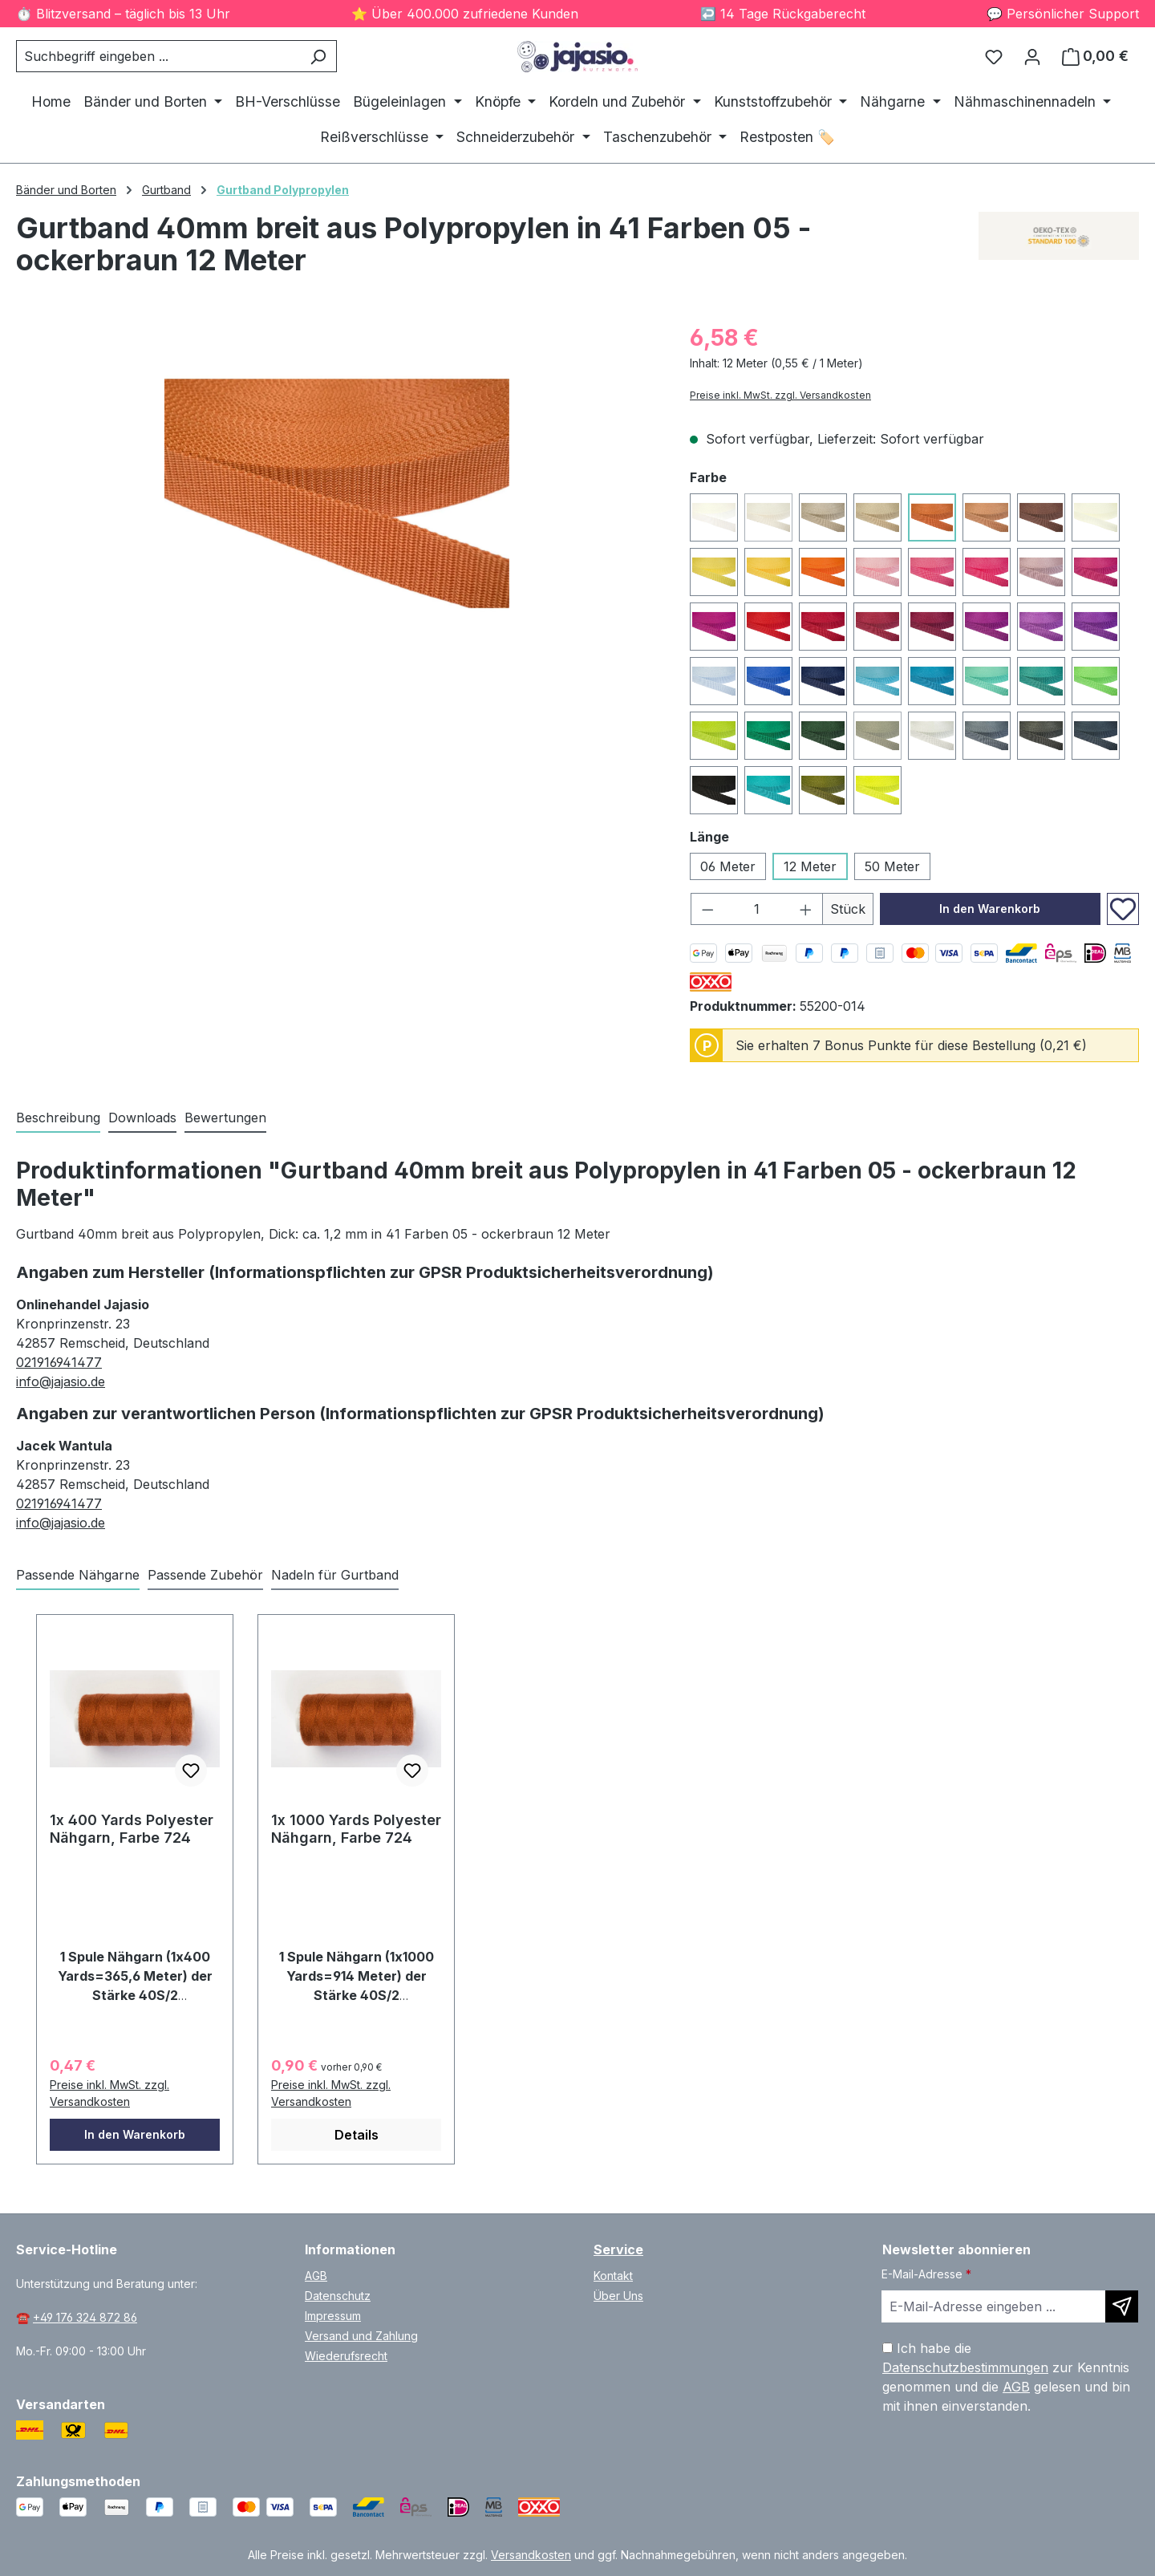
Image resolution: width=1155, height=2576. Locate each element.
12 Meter (810, 866)
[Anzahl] (757, 909)
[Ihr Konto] (1032, 56)
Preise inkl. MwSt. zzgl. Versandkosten (780, 395)
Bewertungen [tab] (225, 1118)
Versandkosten (531, 2555)
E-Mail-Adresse (926, 2274)
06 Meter (728, 866)
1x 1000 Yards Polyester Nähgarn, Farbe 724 (356, 1828)
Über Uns (618, 2295)
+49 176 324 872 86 (85, 2317)
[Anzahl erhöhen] (806, 909)
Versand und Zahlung (361, 2336)
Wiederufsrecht (346, 2356)
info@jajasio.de (60, 1381)
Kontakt (613, 2275)
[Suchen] (318, 56)
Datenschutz (338, 2295)
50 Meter (892, 866)
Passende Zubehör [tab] (205, 1575)
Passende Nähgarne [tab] (78, 1575)
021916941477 (59, 1362)
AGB (316, 2275)
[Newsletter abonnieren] (1121, 2306)
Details (356, 2135)
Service (618, 2249)
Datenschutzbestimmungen (965, 2367)
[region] (337, 493)
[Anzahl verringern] (707, 909)
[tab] (58, 1118)
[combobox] (158, 56)
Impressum (333, 2315)
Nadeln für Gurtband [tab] (335, 1575)
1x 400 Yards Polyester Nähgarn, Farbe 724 (131, 1828)
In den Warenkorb (989, 908)
